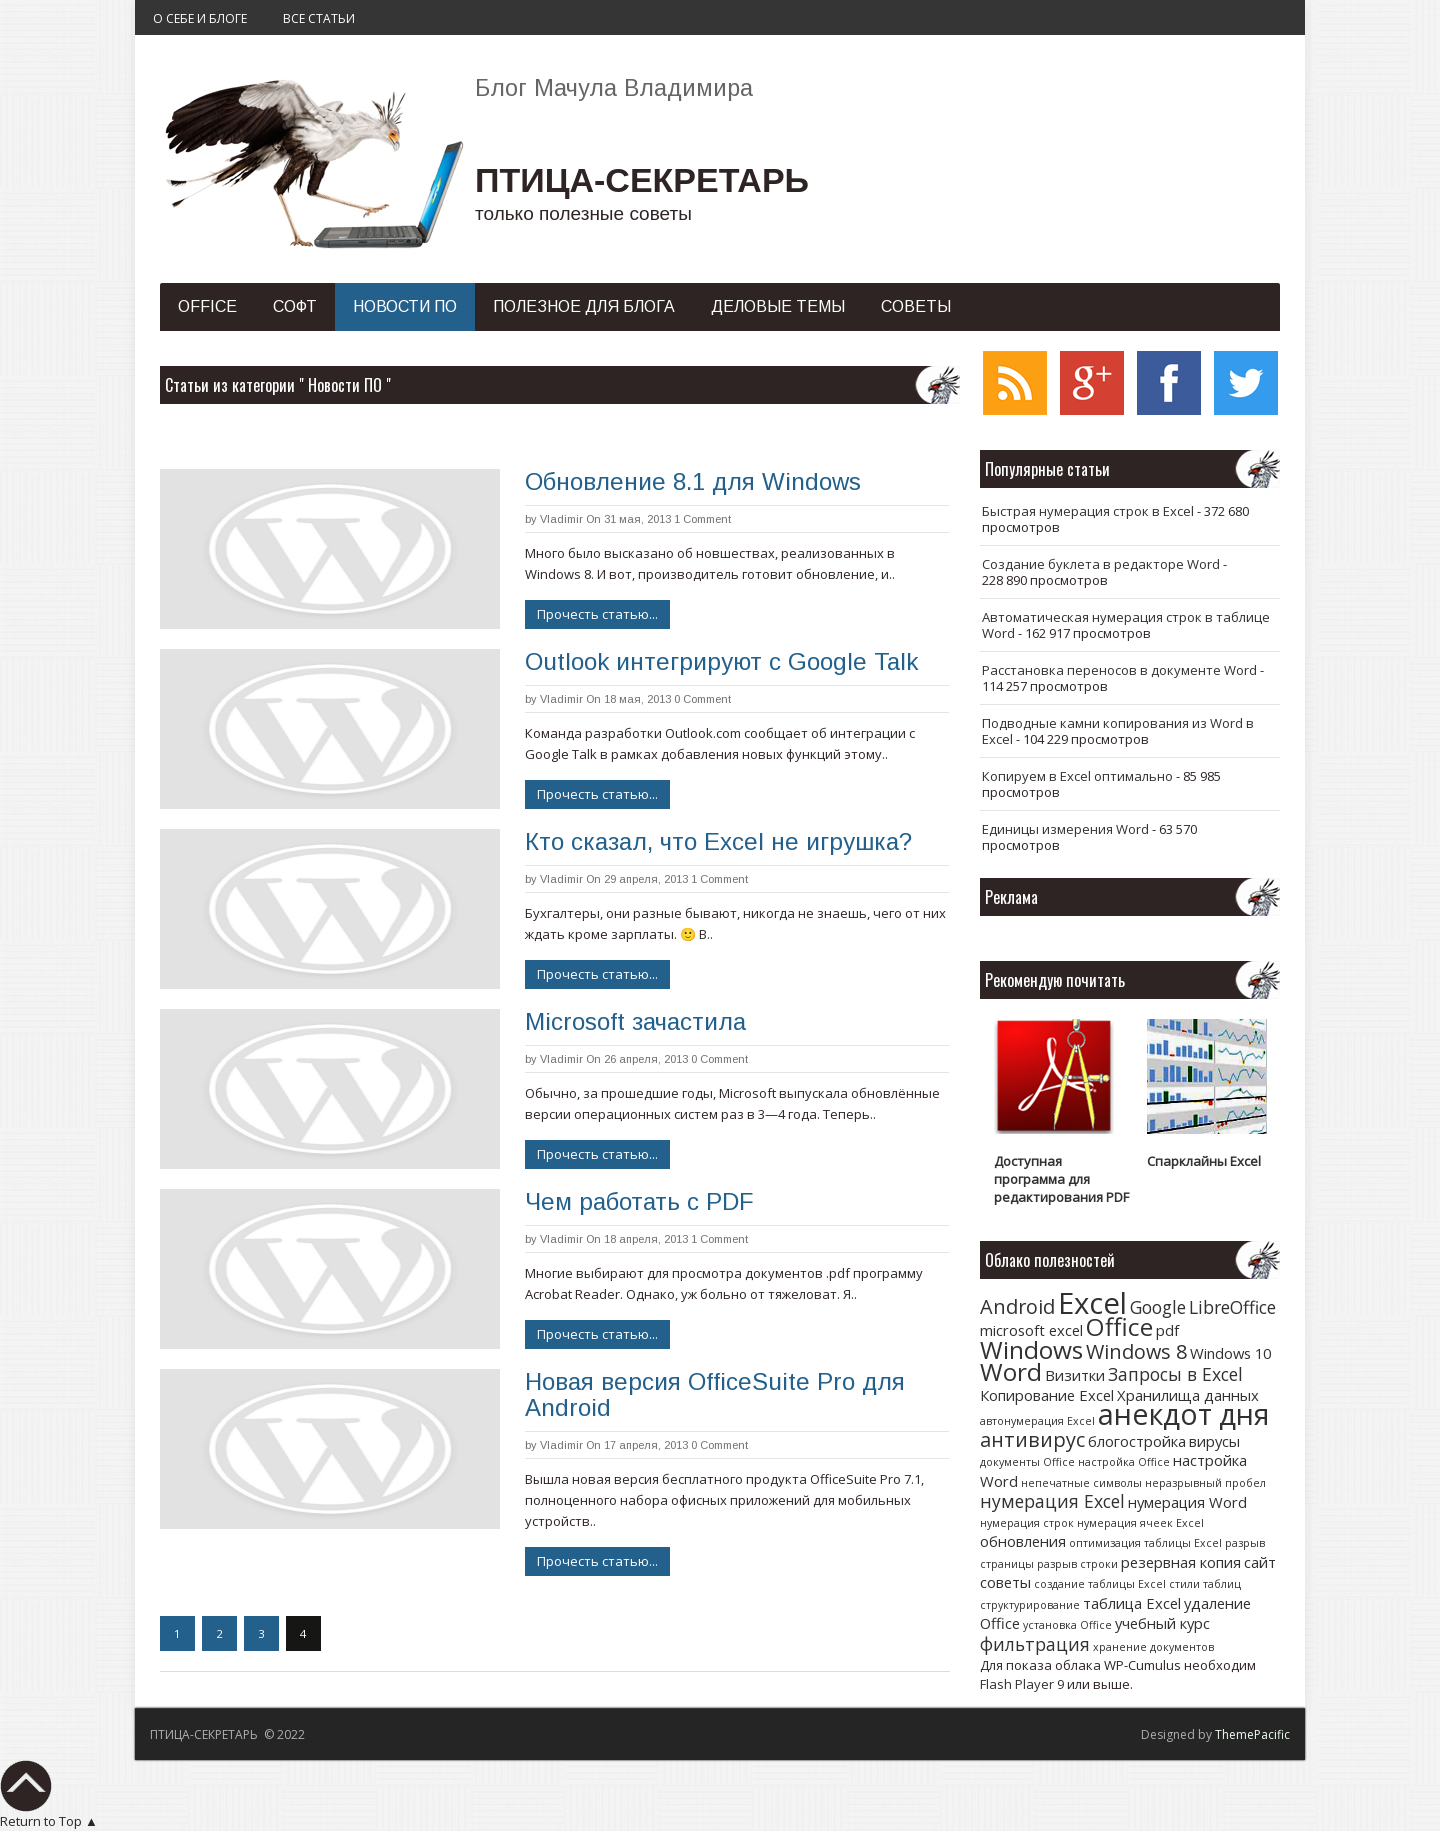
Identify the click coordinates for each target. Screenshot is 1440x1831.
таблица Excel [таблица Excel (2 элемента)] (1132, 1603)
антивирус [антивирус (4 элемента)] (1032, 1439)
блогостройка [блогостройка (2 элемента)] (1137, 1441)
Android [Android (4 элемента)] (1017, 1306)
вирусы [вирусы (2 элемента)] (1214, 1441)
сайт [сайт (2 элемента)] (1260, 1562)
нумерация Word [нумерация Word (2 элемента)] (1187, 1502)
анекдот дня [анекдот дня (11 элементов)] (1183, 1413)
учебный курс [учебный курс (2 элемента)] (1162, 1623)
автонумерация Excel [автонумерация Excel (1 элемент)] (1037, 1421)
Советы (916, 306)
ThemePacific (1252, 1734)
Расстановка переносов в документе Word (1119, 670)
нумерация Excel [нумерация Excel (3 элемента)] (1052, 1501)
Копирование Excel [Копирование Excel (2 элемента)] (1047, 1395)
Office (207, 306)
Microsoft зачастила (635, 1021)
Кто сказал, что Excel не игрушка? (718, 841)
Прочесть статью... (597, 614)
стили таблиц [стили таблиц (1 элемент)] (1205, 1584)
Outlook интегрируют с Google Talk (721, 661)
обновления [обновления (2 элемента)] (1023, 1541)
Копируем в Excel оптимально (1077, 776)
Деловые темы (778, 306)
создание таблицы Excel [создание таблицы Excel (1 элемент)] (1100, 1584)
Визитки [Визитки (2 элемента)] (1075, 1375)
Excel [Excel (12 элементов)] (1092, 1303)
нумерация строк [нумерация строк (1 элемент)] (1027, 1523)
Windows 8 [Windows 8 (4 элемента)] (1136, 1351)
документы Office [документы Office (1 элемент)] (1027, 1462)
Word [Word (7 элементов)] (1011, 1371)
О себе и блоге (200, 18)
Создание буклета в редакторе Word (1101, 564)
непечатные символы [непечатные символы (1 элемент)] (1081, 1483)
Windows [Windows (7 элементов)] (1031, 1349)
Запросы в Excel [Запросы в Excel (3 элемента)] (1175, 1374)
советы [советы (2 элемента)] (1005, 1582)
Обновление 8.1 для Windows (693, 481)
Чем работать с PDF (639, 1201)
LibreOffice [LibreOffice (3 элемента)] (1232, 1307)
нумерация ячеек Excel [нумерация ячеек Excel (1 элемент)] (1140, 1523)
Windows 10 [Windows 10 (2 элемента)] (1230, 1353)
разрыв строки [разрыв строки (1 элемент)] (1077, 1564)
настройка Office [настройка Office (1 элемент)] (1124, 1462)
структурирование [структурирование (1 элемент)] (1030, 1605)
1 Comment (702, 519)
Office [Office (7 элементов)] (1119, 1326)
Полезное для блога (584, 306)
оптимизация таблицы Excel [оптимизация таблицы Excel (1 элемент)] (1145, 1543)
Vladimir (561, 519)
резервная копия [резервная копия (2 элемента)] (1181, 1562)
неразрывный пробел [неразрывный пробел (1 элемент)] (1205, 1483)
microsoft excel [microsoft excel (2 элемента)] (1031, 1330)
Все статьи (319, 18)
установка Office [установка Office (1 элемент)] (1067, 1625)
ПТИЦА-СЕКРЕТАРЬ (642, 180)
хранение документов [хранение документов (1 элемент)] (1153, 1647)
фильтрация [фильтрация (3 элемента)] (1035, 1644)
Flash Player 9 (1022, 1684)
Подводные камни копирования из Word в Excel (1118, 731)
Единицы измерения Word (1065, 829)
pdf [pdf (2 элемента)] (1167, 1330)
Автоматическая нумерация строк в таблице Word (1126, 625)
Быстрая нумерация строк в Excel (1088, 511)
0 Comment (702, 699)
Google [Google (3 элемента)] (1158, 1307)
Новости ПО (405, 306)
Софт (295, 306)
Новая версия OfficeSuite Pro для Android (715, 1394)
